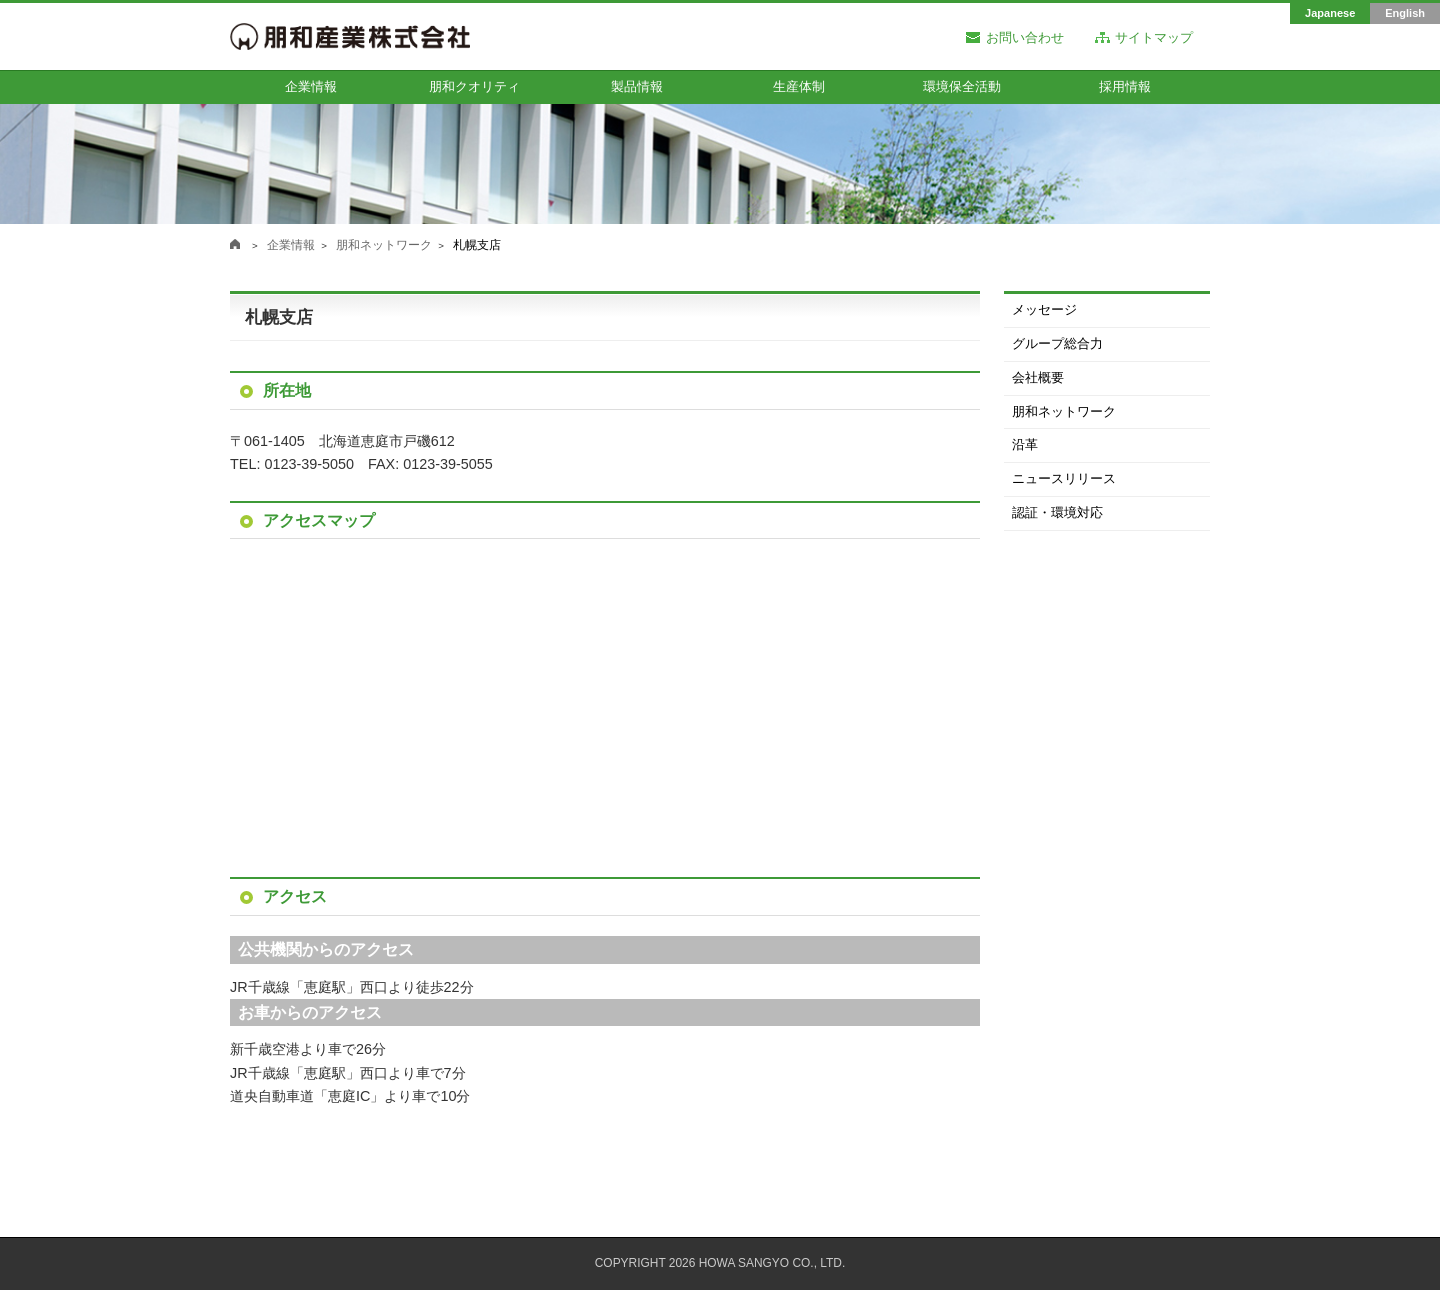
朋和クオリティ (474, 86)
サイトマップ (1154, 38)
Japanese (1330, 13)
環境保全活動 (962, 86)
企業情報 (311, 86)
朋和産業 (235, 244)
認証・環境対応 (1057, 512)
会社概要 (1038, 377)
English (1405, 13)
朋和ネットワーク (384, 245)
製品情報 (637, 86)
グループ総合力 (1057, 343)
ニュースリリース (1064, 478)
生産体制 (799, 86)
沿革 (1025, 444)
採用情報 (1125, 86)
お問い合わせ (1025, 38)
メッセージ (1044, 309)
